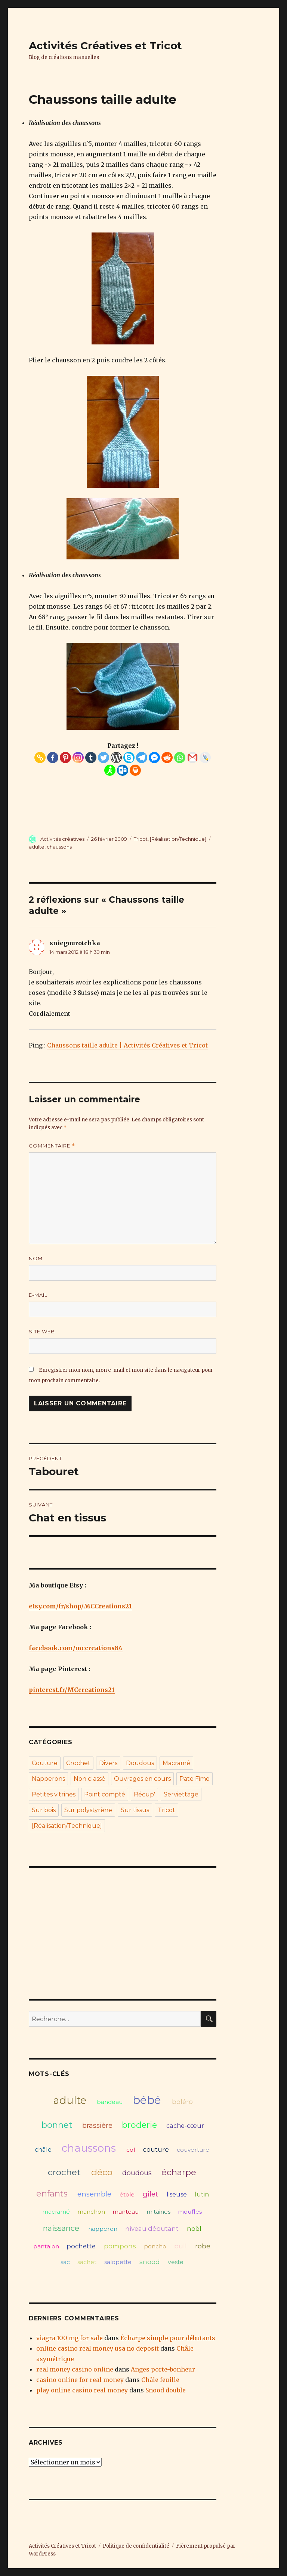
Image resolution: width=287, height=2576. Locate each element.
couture (156, 2149)
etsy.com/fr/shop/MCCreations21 (80, 1606)
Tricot (141, 839)
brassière (97, 2125)
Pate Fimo (194, 1778)
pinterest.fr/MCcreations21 (72, 1689)
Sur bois (44, 1810)
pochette (81, 2246)
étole (127, 2194)
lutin (202, 2194)
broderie (139, 2125)
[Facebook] (52, 757)
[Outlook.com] (122, 770)
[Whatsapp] (179, 757)
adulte (36, 847)
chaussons (59, 847)
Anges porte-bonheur (163, 2369)
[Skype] (129, 757)
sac (65, 2262)
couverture (193, 2149)
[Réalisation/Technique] (178, 839)
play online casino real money (82, 2390)
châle (43, 2149)
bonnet (56, 2125)
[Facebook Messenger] (154, 757)
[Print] (135, 770)
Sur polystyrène (88, 1810)
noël (194, 2228)
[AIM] (109, 770)
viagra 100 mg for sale (69, 2338)
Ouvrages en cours (142, 1778)
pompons (120, 2246)
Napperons (48, 1778)
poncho (155, 2246)
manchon (91, 2211)
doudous (137, 2172)
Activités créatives (62, 839)
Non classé (89, 1778)
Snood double (165, 2390)
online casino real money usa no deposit (97, 2348)
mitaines (158, 2211)
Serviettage (181, 1794)
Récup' (144, 1794)
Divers (108, 1763)
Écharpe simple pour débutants (167, 2338)
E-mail (38, 1295)
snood (149, 2262)
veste (175, 2262)
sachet (86, 2262)
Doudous (140, 1763)
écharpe (178, 2172)
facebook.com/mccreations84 (76, 1648)
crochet (64, 2172)
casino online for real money (80, 2379)
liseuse (177, 2194)
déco (101, 2172)
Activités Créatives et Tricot (105, 45)
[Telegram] (141, 757)
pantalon (46, 2246)
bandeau (110, 2101)
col (130, 2149)
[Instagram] (78, 757)
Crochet (78, 1763)
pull (180, 2246)
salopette (118, 2262)
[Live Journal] (205, 757)
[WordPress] (116, 757)
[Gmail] (192, 757)
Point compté (104, 1794)
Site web (42, 1331)
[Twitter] (103, 757)
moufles (190, 2211)
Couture (45, 1763)
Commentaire (52, 1146)
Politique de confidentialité (136, 2546)
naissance (61, 2228)
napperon (102, 2228)
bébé (147, 2100)
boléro (182, 2101)
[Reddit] (167, 757)
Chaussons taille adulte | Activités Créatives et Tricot (127, 1045)
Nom (36, 1258)
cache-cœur (185, 2125)
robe (202, 2246)
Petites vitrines (53, 1794)
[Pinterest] (65, 757)
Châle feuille (160, 2379)
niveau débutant (152, 2228)
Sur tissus (135, 1810)
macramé (56, 2211)
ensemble (94, 2194)
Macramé (176, 1763)
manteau (125, 2211)
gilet (150, 2194)
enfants (52, 2193)
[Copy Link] (40, 757)
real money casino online (74, 2369)
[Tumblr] (90, 757)
